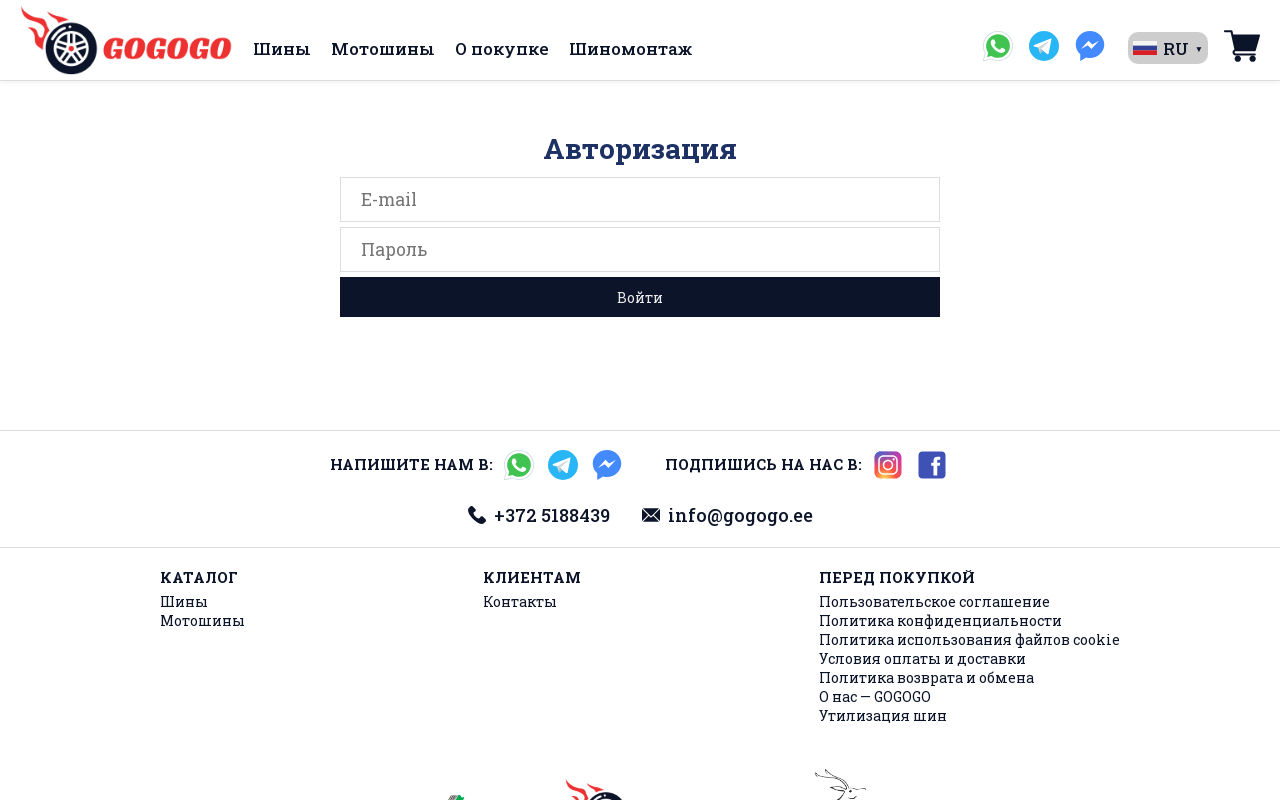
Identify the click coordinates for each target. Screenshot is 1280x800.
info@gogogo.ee (727, 515)
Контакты (520, 601)
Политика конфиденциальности (940, 620)
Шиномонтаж (630, 48)
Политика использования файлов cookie (969, 639)
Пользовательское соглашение (934, 601)
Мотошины (383, 48)
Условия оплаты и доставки (922, 658)
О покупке (502, 48)
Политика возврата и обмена (926, 677)
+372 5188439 (539, 515)
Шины (282, 48)
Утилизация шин (883, 715)
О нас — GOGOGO (875, 696)
